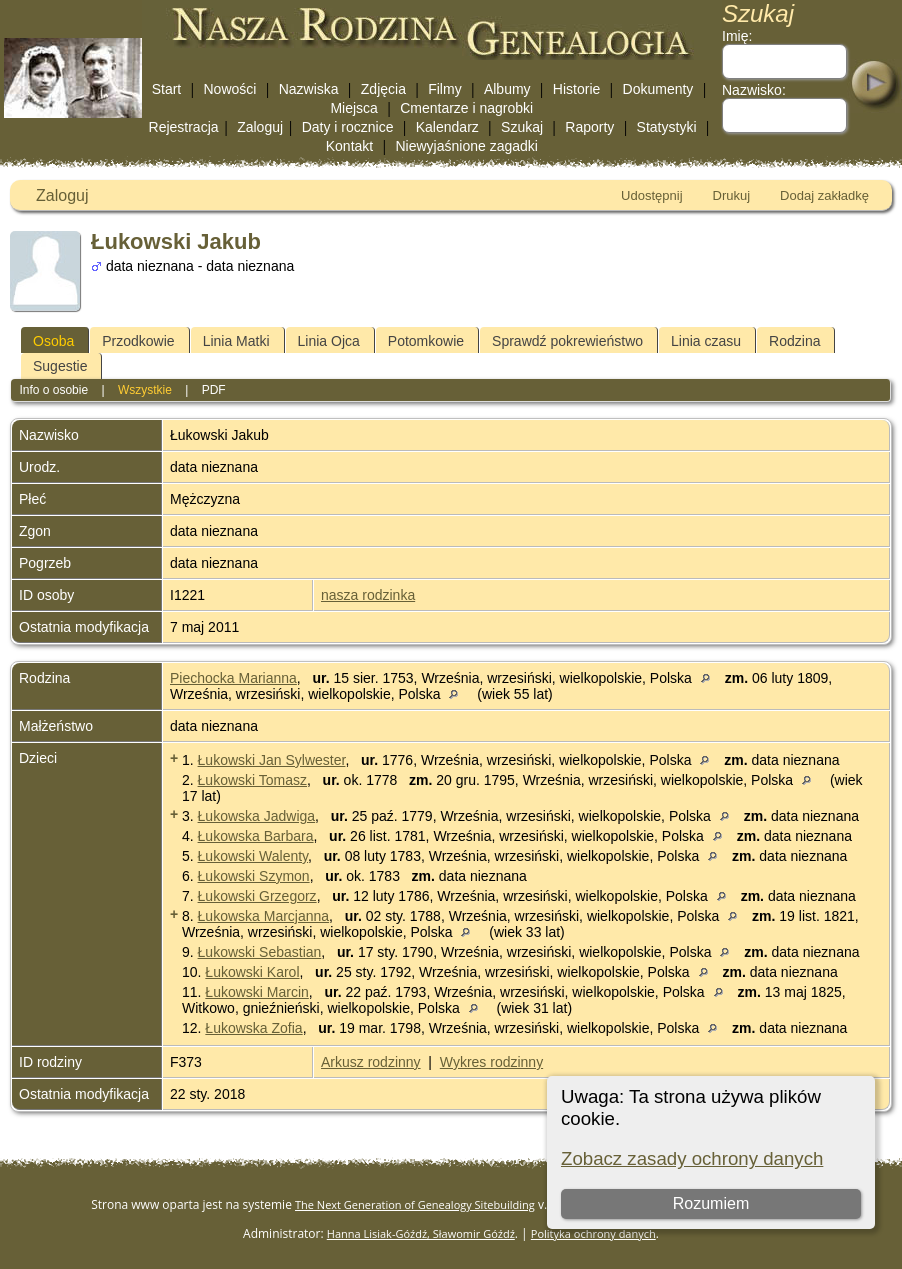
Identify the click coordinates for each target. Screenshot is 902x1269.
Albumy (507, 89)
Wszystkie (145, 390)
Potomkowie (426, 341)
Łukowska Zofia (253, 1028)
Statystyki (667, 127)
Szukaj (522, 127)
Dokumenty (658, 89)
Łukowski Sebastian (260, 952)
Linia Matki (236, 341)
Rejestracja (184, 127)
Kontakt (349, 146)
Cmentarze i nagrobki (466, 108)
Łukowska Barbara (256, 836)
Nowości (230, 89)
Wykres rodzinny (491, 1062)
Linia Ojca (329, 341)
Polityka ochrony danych (593, 1233)
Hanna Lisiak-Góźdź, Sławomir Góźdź (421, 1233)
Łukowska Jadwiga (257, 816)
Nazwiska (309, 89)
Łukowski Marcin (256, 992)
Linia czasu (706, 341)
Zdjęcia (383, 89)
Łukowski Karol (252, 972)
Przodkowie (138, 341)
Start (167, 89)
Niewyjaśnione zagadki (466, 146)
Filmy (444, 89)
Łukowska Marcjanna (264, 916)
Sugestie (60, 366)
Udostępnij (651, 195)
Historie (576, 89)
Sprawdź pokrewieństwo (567, 341)
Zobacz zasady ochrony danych (692, 1158)
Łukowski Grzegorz (257, 896)
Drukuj (732, 195)
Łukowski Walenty (253, 856)
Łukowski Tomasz (252, 780)
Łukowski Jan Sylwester (272, 760)
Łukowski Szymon (254, 876)
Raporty (589, 127)
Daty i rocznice (348, 127)
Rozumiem (711, 1203)
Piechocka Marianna (233, 678)
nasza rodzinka (368, 595)
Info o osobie (53, 390)
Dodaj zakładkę (824, 195)
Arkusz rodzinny (371, 1062)
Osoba (53, 341)
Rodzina (794, 341)
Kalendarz (447, 127)
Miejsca (353, 108)
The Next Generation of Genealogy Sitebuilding (415, 1204)
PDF (214, 390)
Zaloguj (260, 127)
